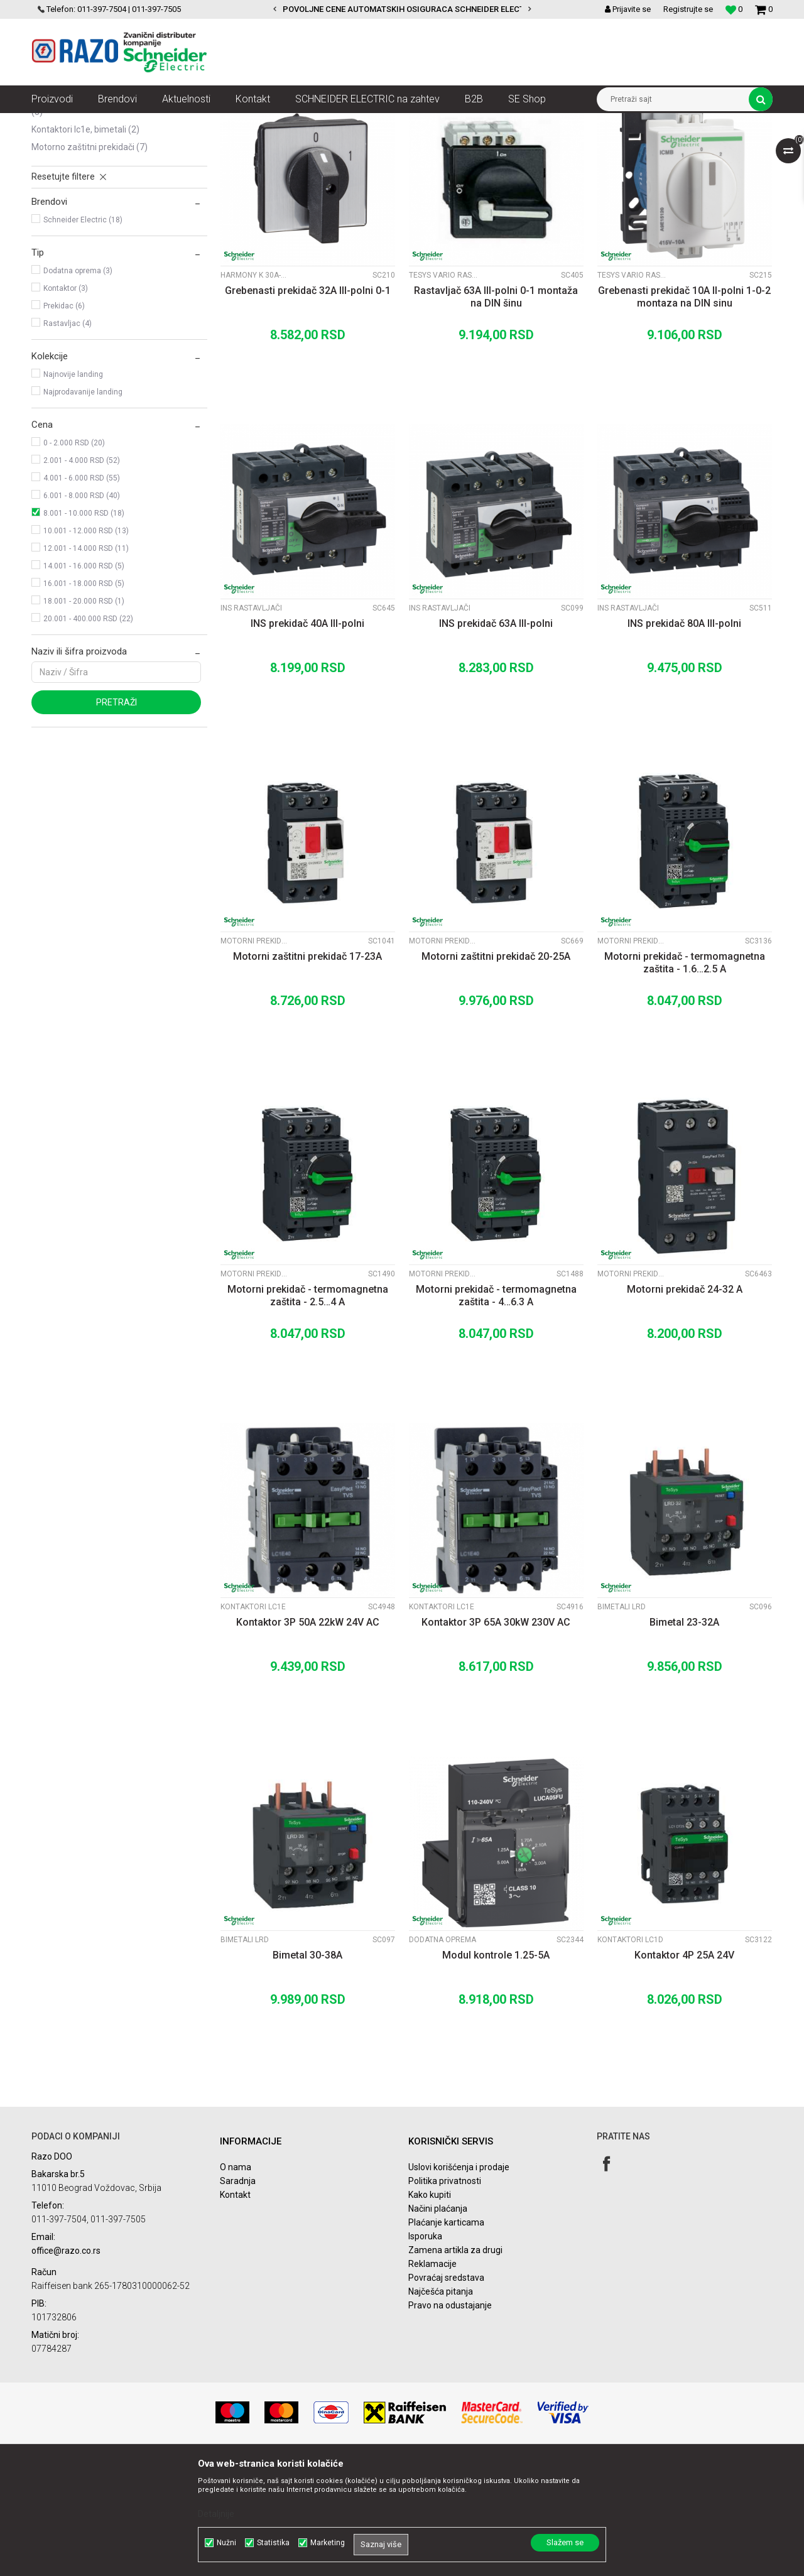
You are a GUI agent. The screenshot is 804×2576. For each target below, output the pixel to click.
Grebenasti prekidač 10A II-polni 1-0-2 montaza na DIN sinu (684, 410)
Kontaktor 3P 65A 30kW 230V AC (495, 1735)
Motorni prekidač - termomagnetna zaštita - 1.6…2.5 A (684, 1075)
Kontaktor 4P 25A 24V (684, 2068)
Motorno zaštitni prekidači (89, 260)
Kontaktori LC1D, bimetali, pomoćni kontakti (114, 218)
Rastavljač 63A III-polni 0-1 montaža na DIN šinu (496, 410)
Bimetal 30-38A (307, 2068)
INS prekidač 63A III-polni (496, 736)
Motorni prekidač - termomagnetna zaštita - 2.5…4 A (307, 1408)
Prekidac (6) (64, 419)
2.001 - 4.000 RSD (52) (81, 573)
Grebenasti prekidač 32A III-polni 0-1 (308, 404)
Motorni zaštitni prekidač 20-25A (495, 1069)
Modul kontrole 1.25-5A (496, 2068)
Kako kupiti (429, 2308)
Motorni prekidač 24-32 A (684, 1402)
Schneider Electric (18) (82, 333)
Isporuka (425, 2349)
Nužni (226, 2542)
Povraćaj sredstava (446, 2391)
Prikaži (641, 145)
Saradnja (238, 2294)
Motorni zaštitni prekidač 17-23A (307, 1069)
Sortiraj (442, 145)
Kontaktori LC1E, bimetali (85, 242)
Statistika (273, 2542)
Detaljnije (216, 2513)
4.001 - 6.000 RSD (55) (81, 591)
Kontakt (235, 2308)
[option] (402, 9)
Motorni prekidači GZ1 (631, 1387)
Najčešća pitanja (440, 2404)
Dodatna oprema (442, 2052)
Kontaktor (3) (65, 401)
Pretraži (116, 815)
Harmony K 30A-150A (255, 388)
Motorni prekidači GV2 (255, 1054)
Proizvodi (102, 122)
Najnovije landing (73, 487)
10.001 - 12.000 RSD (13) (86, 643)
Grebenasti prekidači (78, 177)
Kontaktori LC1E (253, 1719)
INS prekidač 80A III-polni (684, 736)
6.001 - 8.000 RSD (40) (81, 608)
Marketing (327, 2542)
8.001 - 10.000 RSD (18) (83, 626)
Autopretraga (388, 145)
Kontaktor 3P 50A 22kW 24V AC (307, 1735)
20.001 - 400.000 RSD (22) (88, 731)
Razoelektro (52, 122)
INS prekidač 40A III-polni (307, 736)
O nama (235, 2280)
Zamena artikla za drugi (455, 2363)
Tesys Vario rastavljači (443, 388)
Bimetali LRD (621, 1719)
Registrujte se (688, 9)
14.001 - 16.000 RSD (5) (83, 679)
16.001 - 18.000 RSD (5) (83, 696)
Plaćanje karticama (446, 2335)
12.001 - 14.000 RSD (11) (86, 661)
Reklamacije (432, 2377)
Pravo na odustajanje (450, 2418)
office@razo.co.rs (65, 2364)
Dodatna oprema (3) (77, 383)
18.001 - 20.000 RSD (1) (83, 714)
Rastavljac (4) (67, 436)
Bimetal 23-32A (684, 1735)
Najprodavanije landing (82, 505)
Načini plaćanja (437, 2322)
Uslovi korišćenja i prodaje (458, 2280)
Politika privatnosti (444, 2294)
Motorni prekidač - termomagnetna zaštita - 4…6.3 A (496, 1408)
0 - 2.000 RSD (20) (74, 556)
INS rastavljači (64, 195)
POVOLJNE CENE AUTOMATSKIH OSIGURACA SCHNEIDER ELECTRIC (410, 9)
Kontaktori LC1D (630, 2052)
